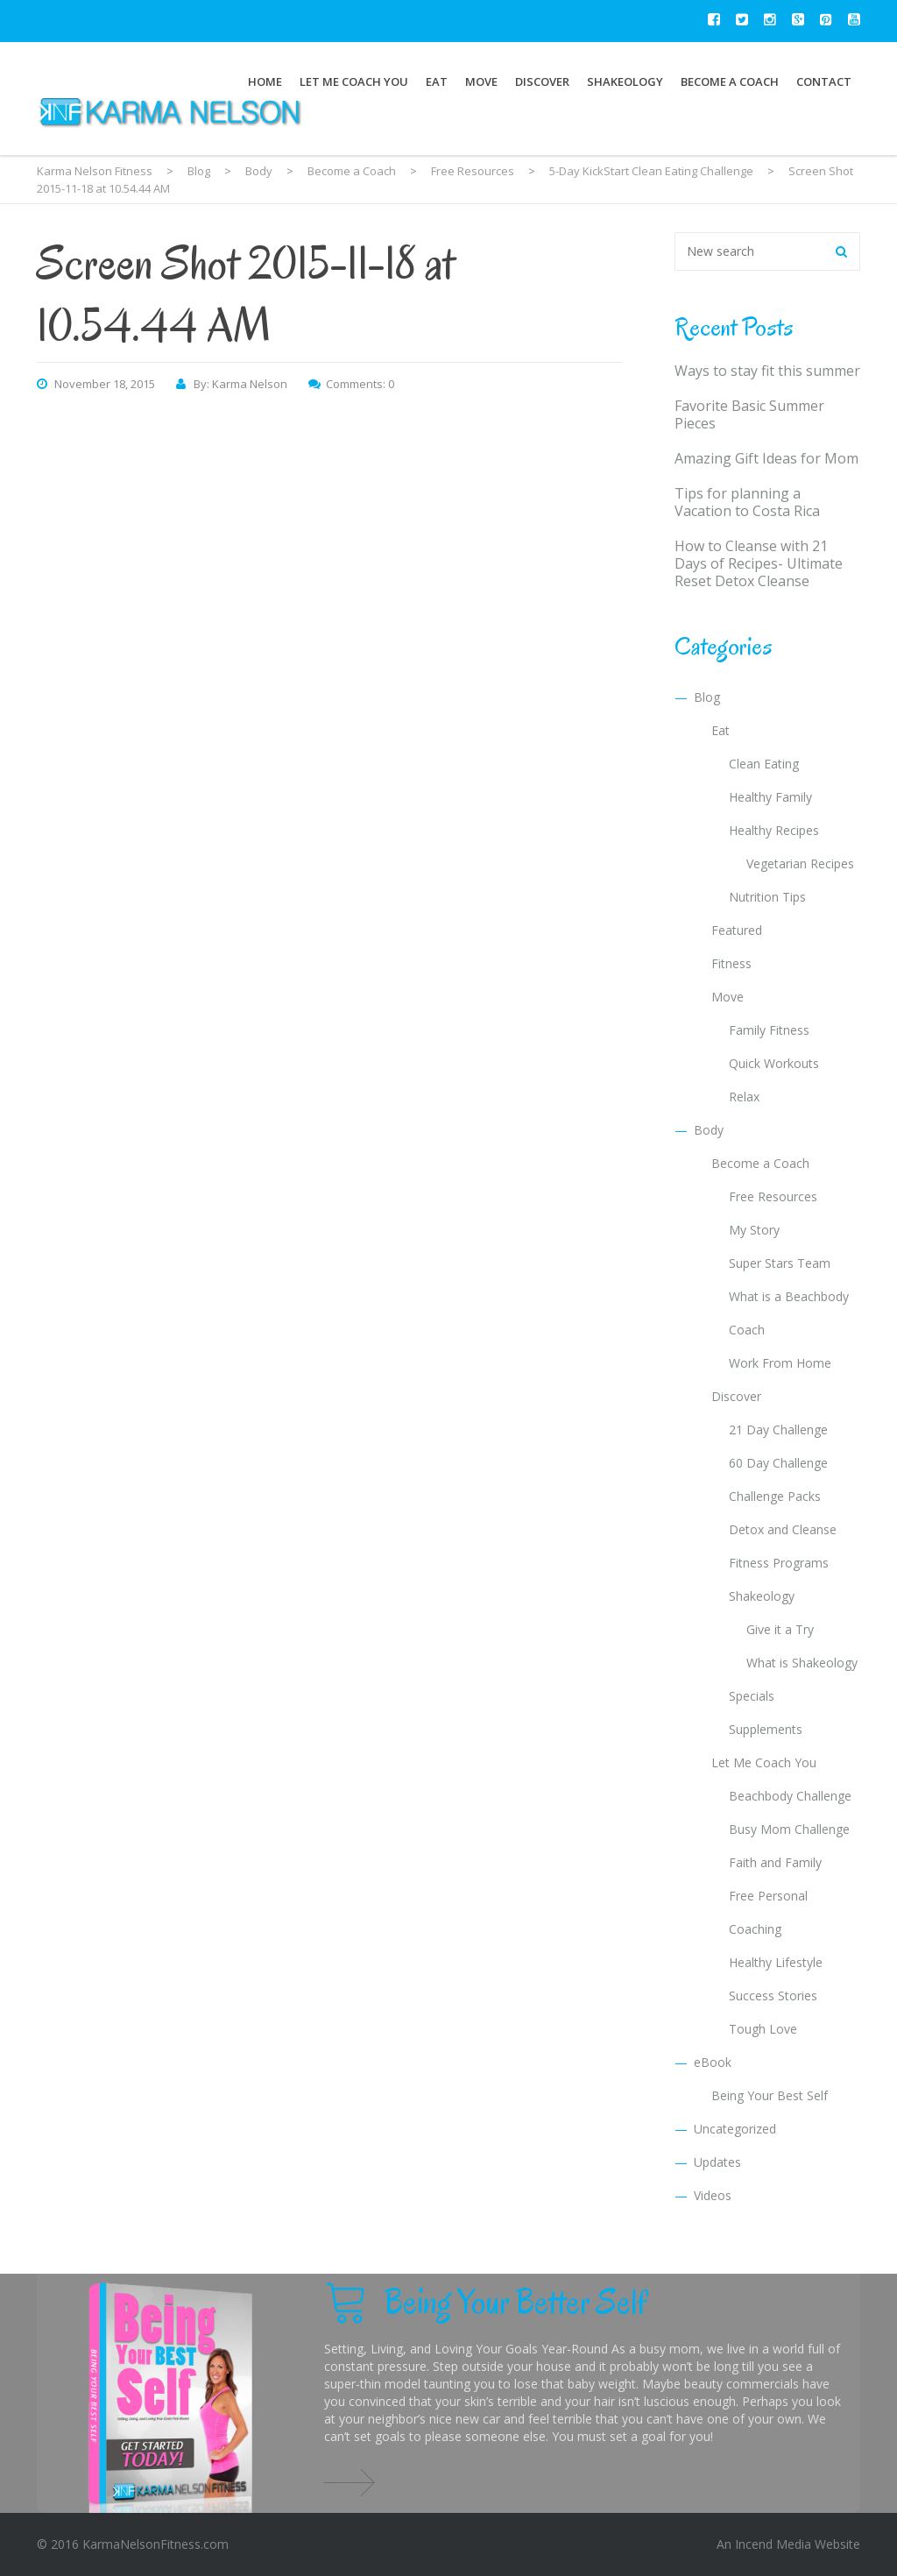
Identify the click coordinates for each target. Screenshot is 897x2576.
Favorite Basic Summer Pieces (749, 414)
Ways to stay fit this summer (767, 370)
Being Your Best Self (769, 2095)
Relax (744, 1096)
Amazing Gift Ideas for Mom (766, 458)
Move (481, 81)
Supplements (765, 1729)
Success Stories (773, 1995)
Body (709, 1130)
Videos (712, 2195)
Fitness (731, 963)
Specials (751, 1696)
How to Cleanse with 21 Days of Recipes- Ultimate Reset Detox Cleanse (759, 563)
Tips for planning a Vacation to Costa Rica (747, 502)
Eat (437, 81)
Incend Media (773, 2544)
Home (265, 81)
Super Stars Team (779, 1263)
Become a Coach (730, 81)
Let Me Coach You (354, 81)
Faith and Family (775, 1862)
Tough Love (763, 2028)
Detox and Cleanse (783, 1529)
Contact (823, 81)
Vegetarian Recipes (800, 863)
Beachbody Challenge (790, 1795)
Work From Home (780, 1363)
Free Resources (773, 1196)
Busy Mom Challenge (789, 1829)
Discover (542, 81)
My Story (754, 1229)
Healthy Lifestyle (776, 1962)
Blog (707, 697)
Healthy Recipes (774, 830)
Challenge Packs (775, 1496)
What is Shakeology (802, 1662)
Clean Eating (764, 763)
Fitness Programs (779, 1562)
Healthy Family (770, 797)
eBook (712, 2062)
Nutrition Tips (767, 896)
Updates (717, 2162)
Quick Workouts (774, 1063)
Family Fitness (769, 1030)
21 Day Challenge (778, 1429)
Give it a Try (780, 1629)
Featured (736, 930)
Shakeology (625, 81)
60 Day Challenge (778, 1462)
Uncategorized (735, 2128)
